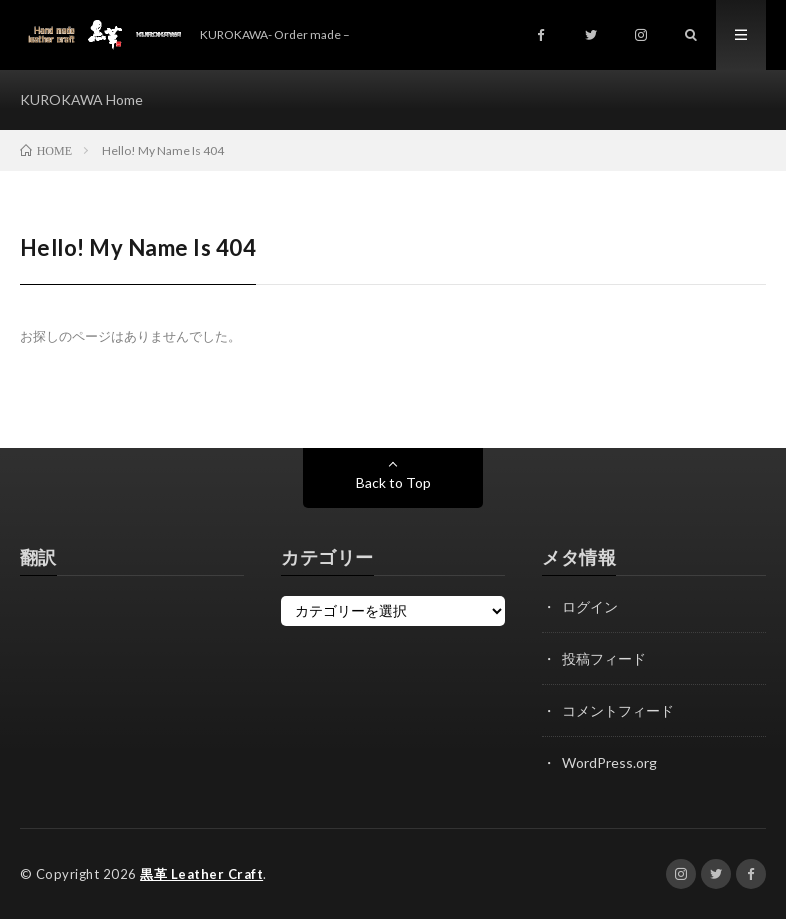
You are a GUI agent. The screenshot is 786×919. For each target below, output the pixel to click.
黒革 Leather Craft (201, 874)
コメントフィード (618, 710)
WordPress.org (609, 762)
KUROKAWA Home (81, 99)
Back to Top (393, 482)
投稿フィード (604, 658)
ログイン (590, 606)
